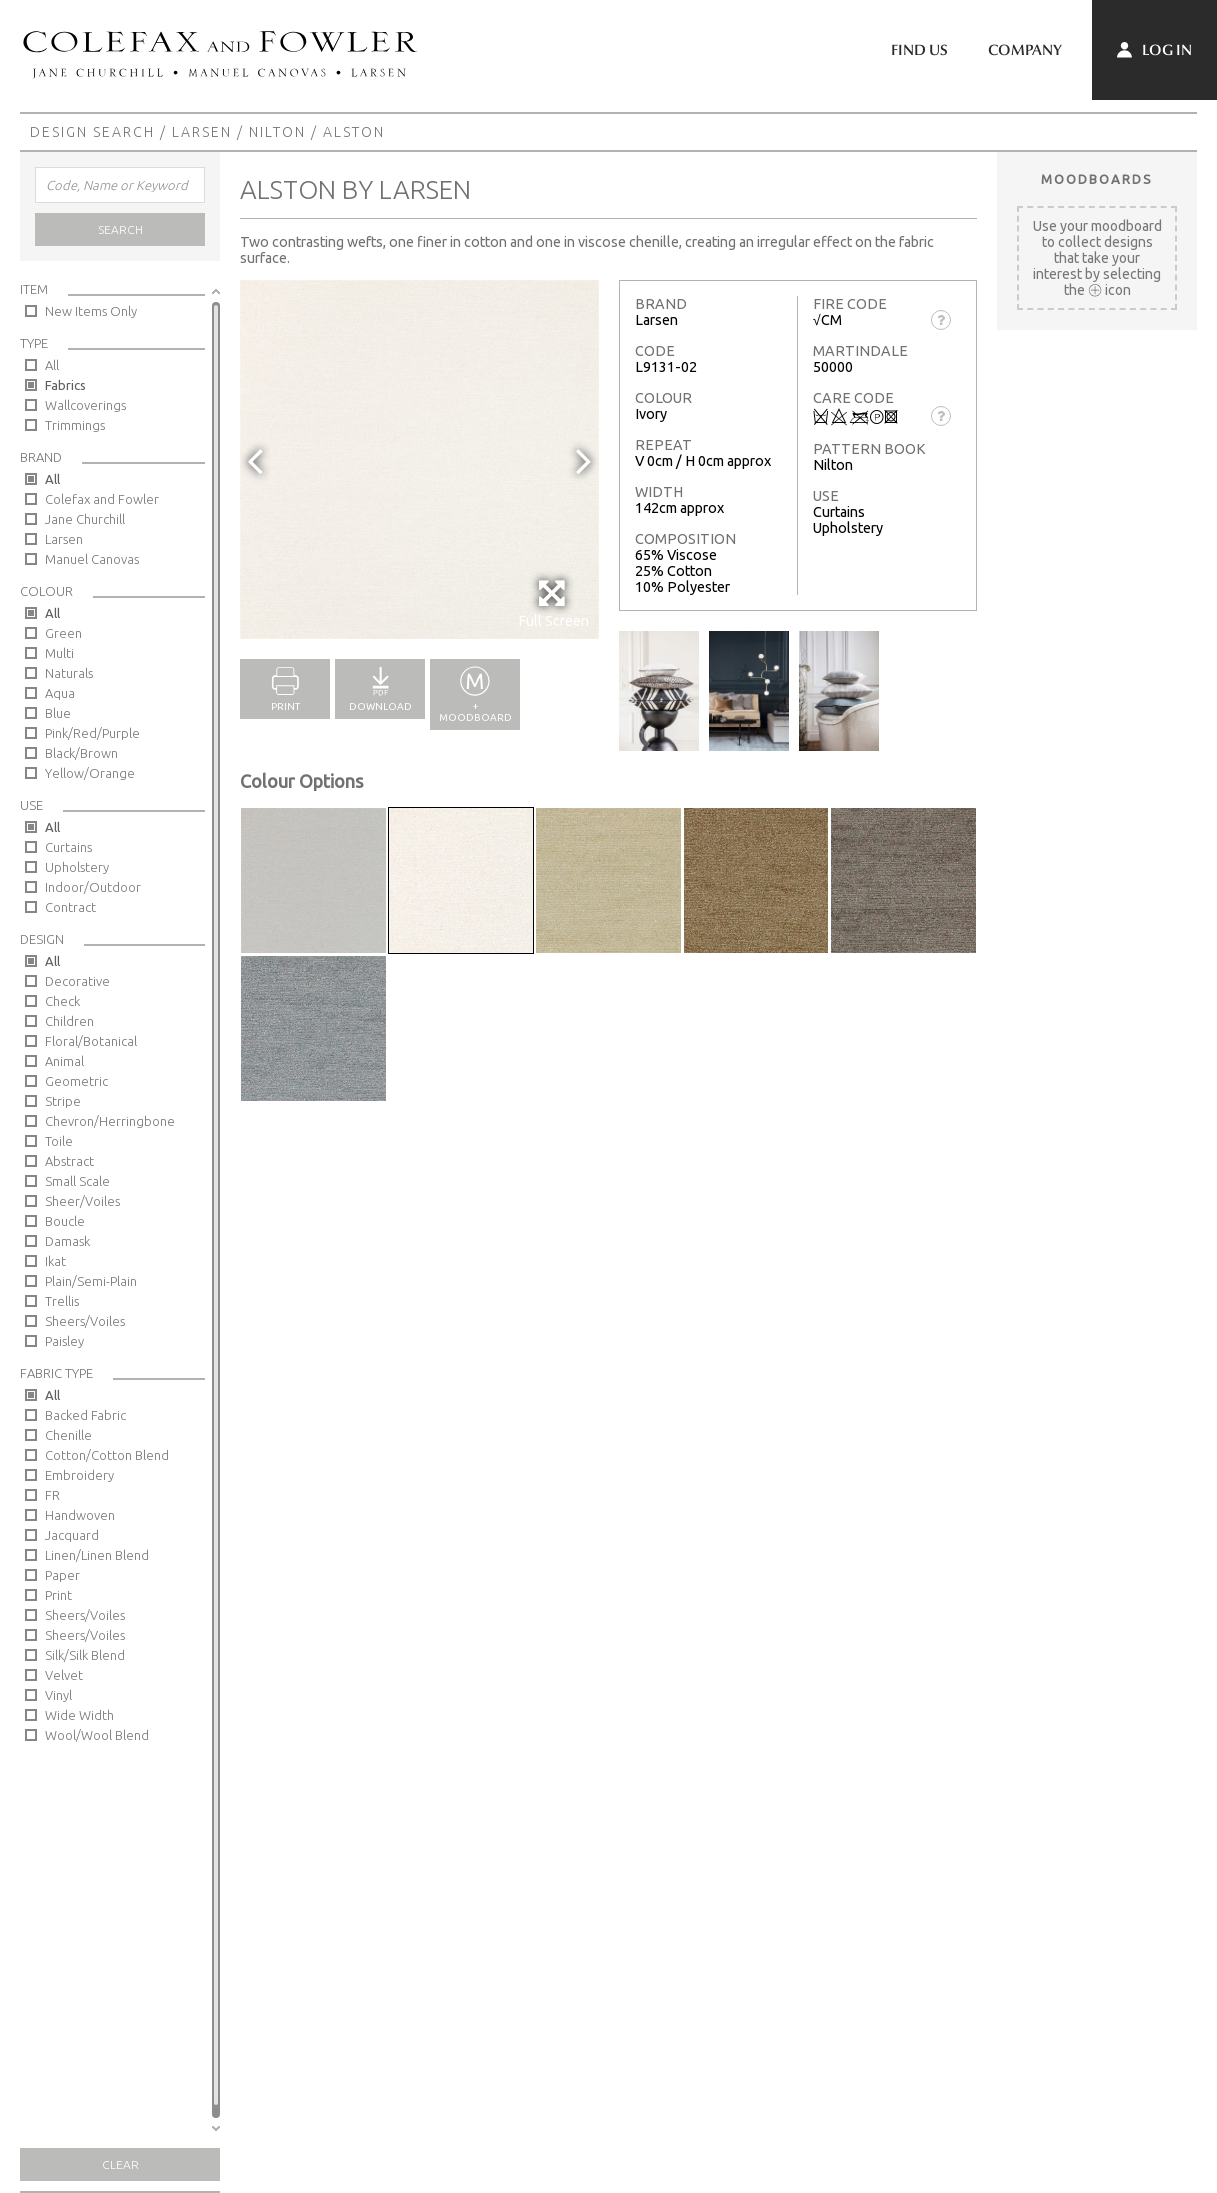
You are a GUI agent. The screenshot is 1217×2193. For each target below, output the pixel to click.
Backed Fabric (85, 1415)
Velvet (64, 1675)
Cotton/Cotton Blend (107, 1455)
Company (1025, 50)
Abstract (69, 1161)
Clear (120, 2164)
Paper (62, 1575)
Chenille (68, 1435)
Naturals (69, 673)
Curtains (68, 847)
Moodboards (1097, 179)
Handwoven (80, 1515)
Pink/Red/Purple (92, 733)
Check (62, 1001)
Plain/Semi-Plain (91, 1281)
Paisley (64, 1341)
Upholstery (77, 867)
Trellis (62, 1301)
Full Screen (553, 603)
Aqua (60, 693)
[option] (419, 459)
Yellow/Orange (90, 773)
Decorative (77, 981)
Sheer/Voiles (82, 1201)
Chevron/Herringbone (110, 1121)
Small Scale (77, 1181)
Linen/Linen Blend (97, 1555)
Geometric (76, 1081)
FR (52, 1495)
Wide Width (79, 1715)
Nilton (277, 132)
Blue (58, 713)
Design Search (92, 132)
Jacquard (72, 1535)
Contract (70, 907)
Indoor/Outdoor (93, 887)
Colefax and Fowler (102, 499)
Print (58, 1595)
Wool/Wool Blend (97, 1735)
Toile (59, 1141)
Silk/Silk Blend (85, 1655)
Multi (59, 653)
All (52, 365)
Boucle (65, 1221)
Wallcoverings (85, 405)
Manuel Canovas (92, 559)
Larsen (202, 132)
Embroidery (79, 1475)
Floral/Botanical (91, 1041)
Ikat (55, 1261)
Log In (1154, 50)
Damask (67, 1241)
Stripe (63, 1101)
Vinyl (58, 1695)
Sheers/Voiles (85, 1321)
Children (69, 1021)
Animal (64, 1061)
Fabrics (65, 385)
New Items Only (91, 311)
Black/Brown (81, 753)
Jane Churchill (85, 519)
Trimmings (75, 425)
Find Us (919, 50)
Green (63, 633)
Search (120, 229)
